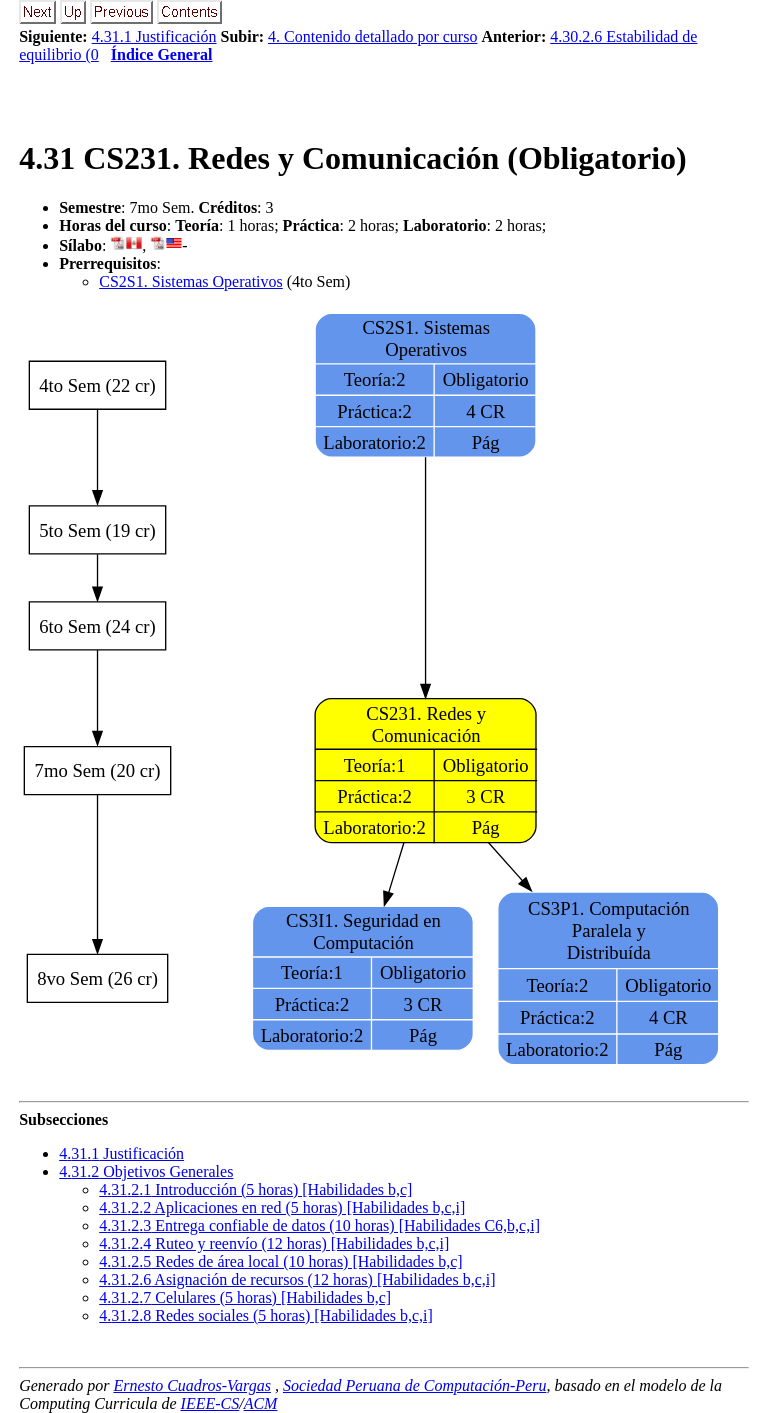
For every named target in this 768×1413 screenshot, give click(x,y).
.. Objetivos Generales (146, 1171)
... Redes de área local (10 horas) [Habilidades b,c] (280, 1261)
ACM (261, 1403)
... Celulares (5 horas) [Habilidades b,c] (245, 1297)
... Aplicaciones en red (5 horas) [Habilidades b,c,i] (282, 1207)
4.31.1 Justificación (154, 36)
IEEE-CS (210, 1403)
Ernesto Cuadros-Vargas (192, 1385)
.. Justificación (121, 1153)
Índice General (162, 54)
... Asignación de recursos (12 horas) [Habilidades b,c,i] (297, 1279)
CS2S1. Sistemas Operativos (191, 281)
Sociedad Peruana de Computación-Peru (415, 1385)
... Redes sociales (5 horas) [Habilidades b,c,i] (266, 1315)
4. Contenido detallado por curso (372, 36)
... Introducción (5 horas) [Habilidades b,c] (255, 1189)
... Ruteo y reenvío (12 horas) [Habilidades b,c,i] (274, 1243)
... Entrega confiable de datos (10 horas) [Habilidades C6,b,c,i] (319, 1225)
